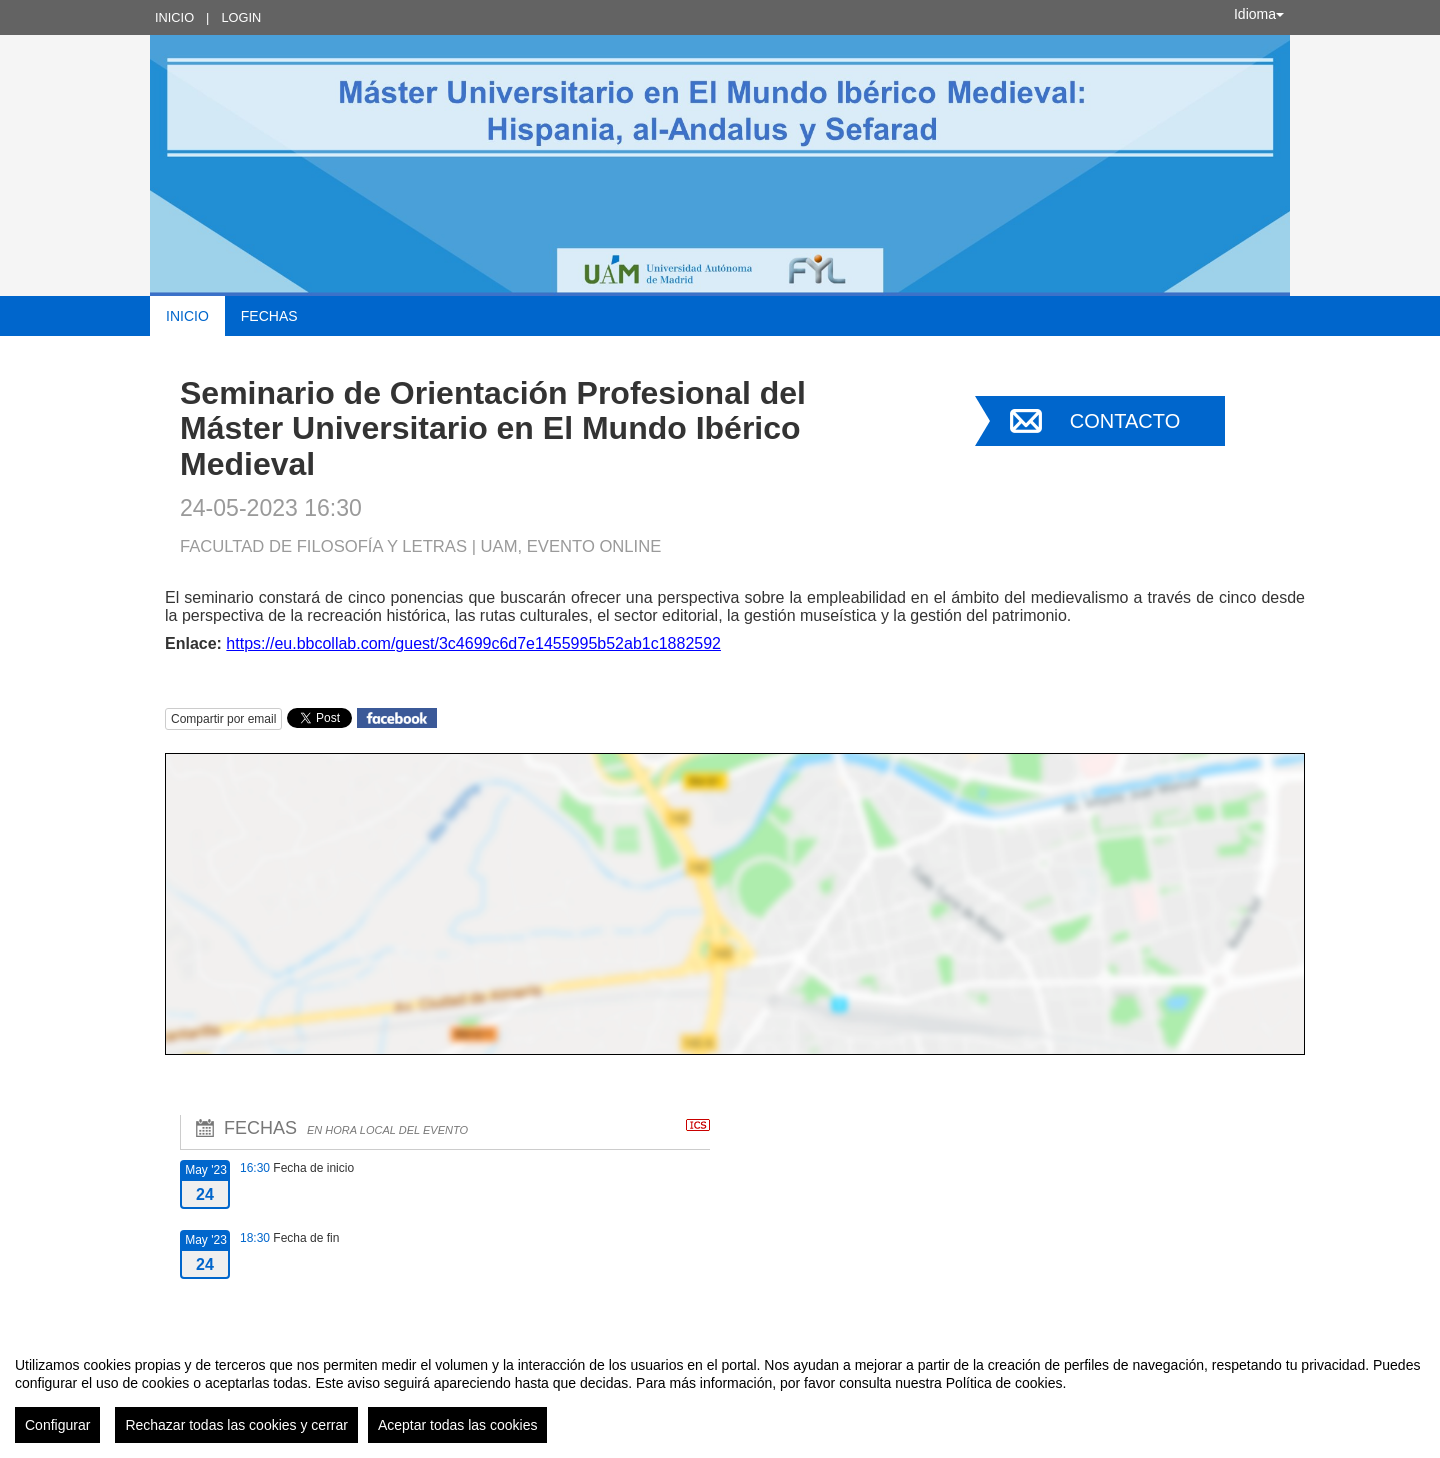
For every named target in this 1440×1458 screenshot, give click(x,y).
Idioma (1259, 14)
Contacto (1125, 421)
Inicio (174, 17)
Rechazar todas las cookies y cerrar (236, 1425)
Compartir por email (223, 719)
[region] (720, 1392)
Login (241, 17)
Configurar (57, 1425)
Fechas (269, 316)
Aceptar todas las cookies (458, 1425)
